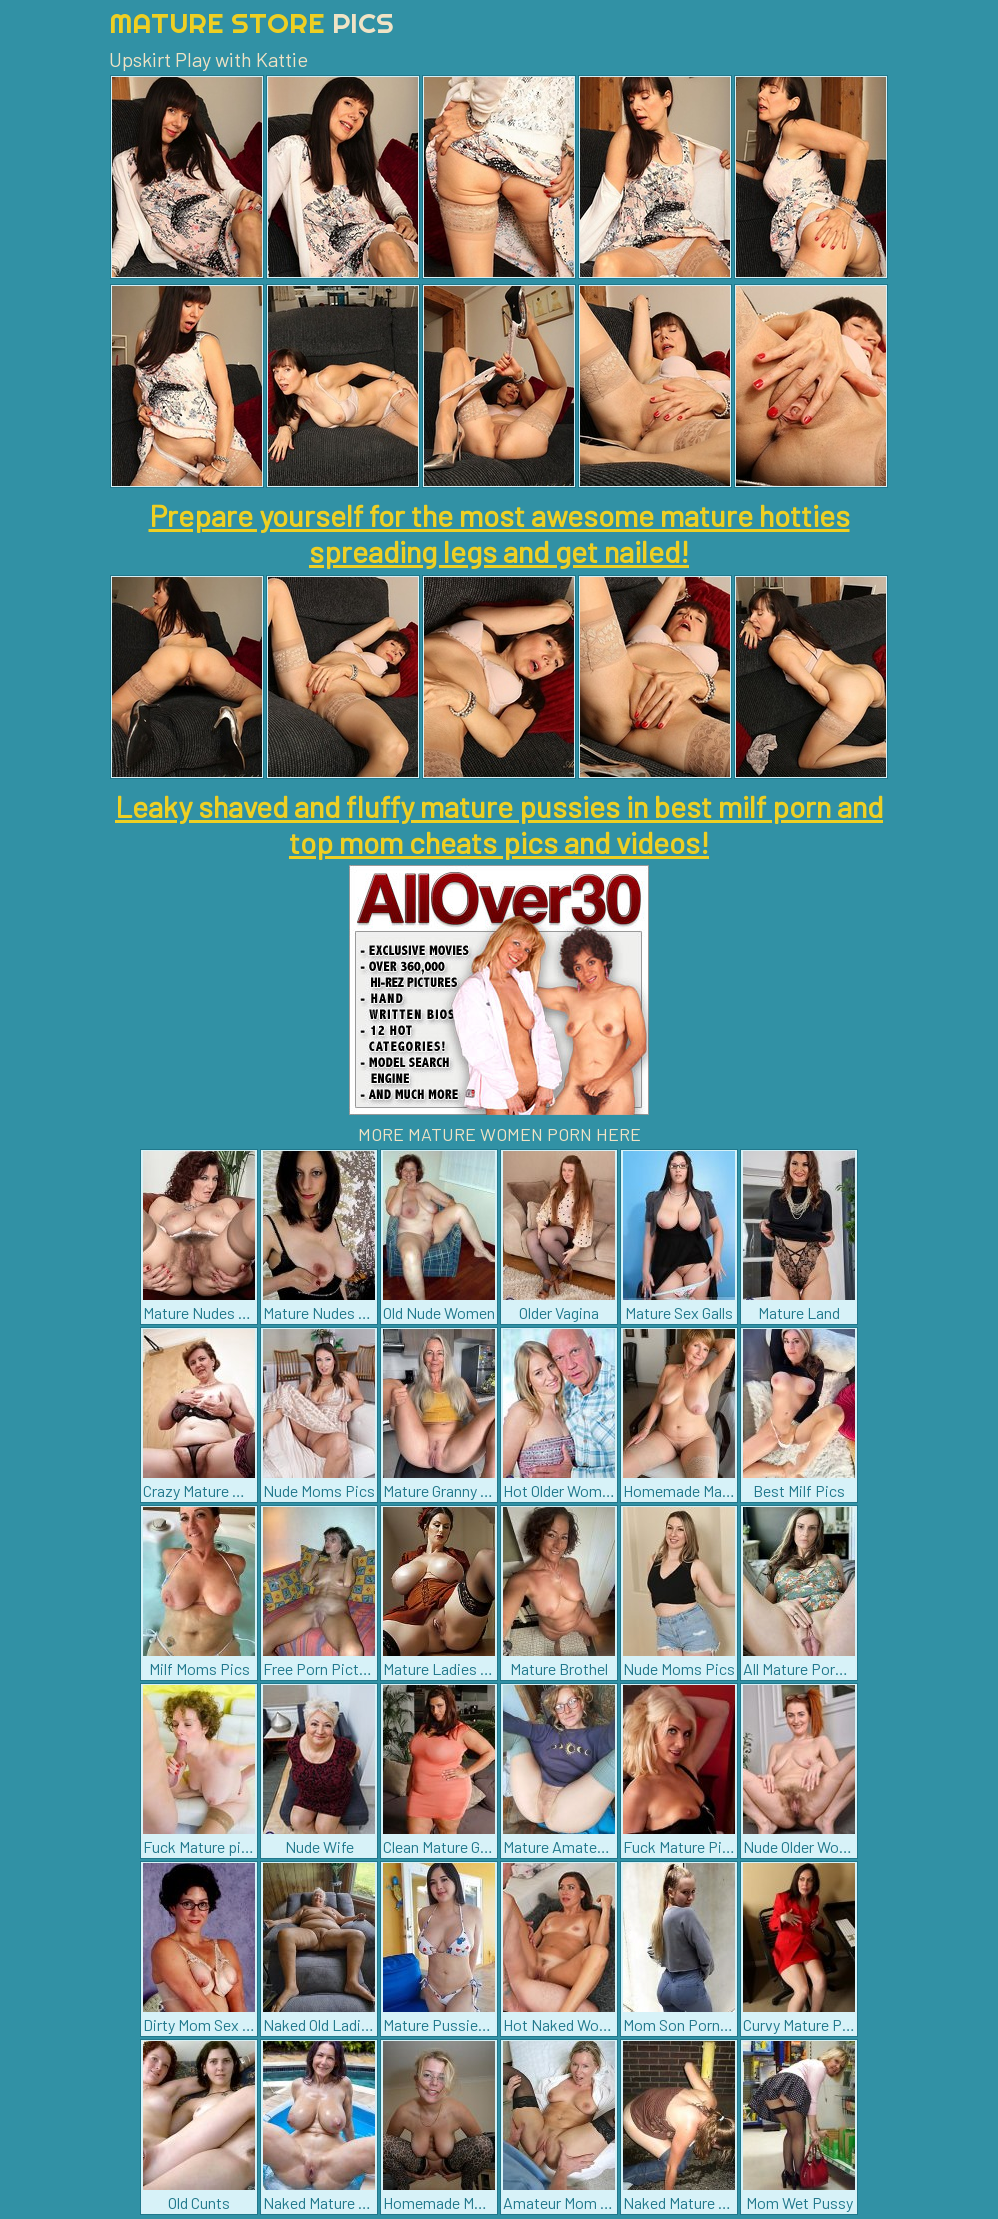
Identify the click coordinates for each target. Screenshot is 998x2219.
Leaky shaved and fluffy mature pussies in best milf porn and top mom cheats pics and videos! (499, 824)
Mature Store (251, 22)
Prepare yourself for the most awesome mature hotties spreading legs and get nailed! (499, 533)
